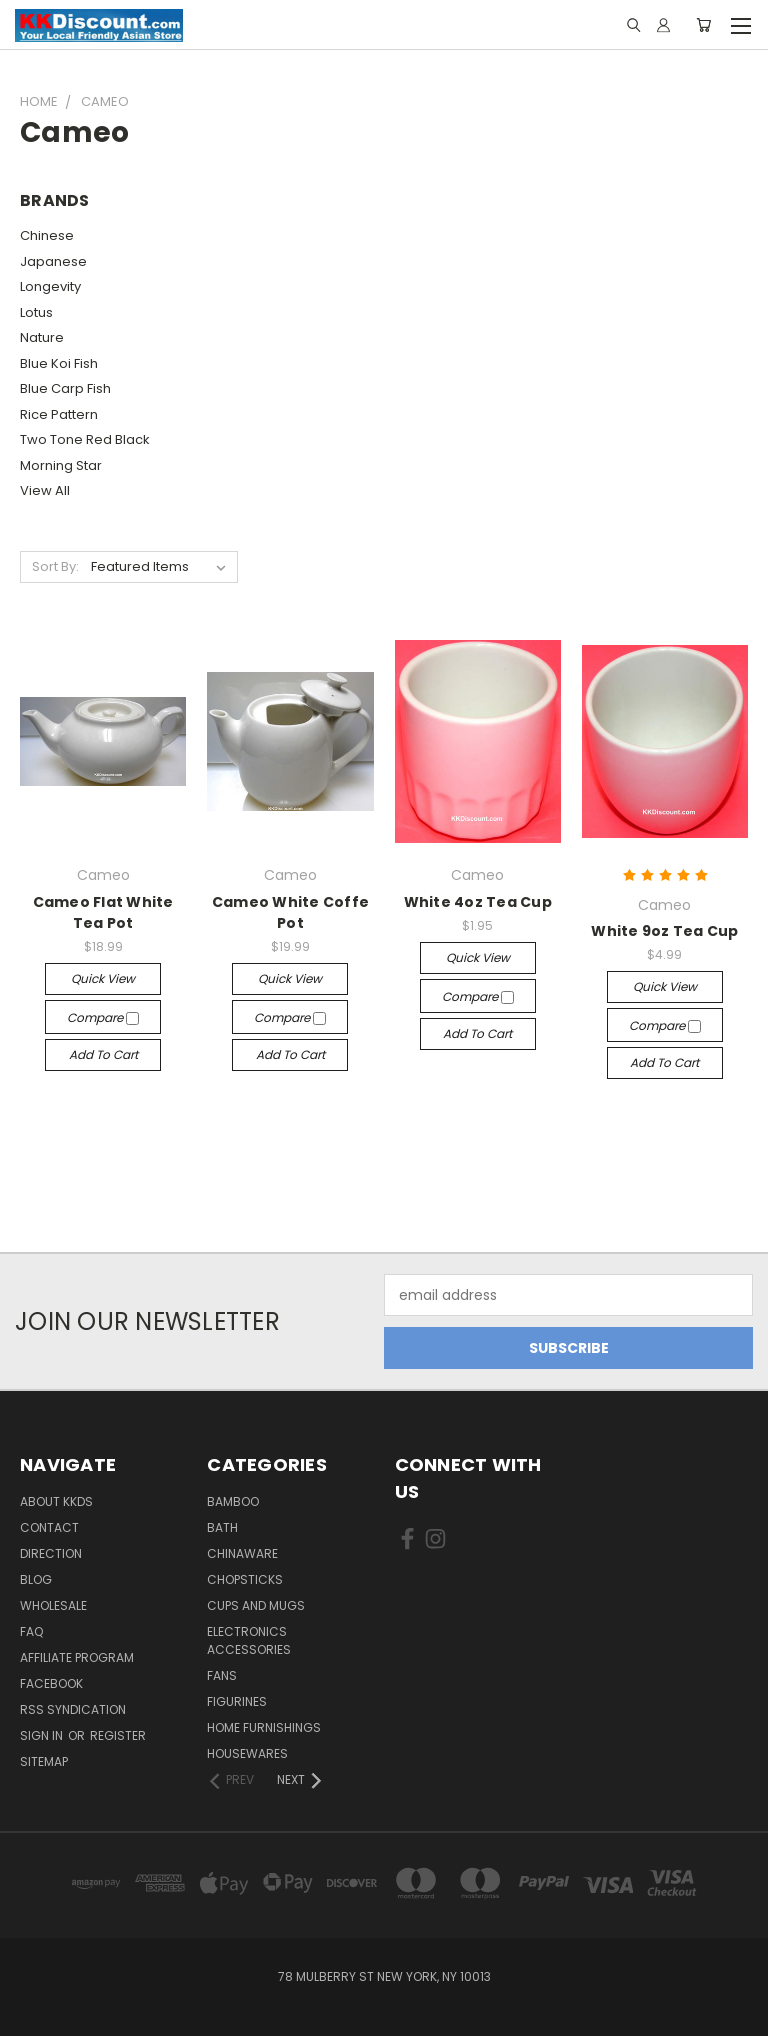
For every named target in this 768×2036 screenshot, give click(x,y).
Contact (49, 1527)
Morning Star (61, 465)
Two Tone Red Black (85, 439)
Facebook (51, 1683)
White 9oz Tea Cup (664, 931)
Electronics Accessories (249, 1640)
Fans (222, 1675)
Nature (42, 337)
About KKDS (56, 1501)
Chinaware (242, 1553)
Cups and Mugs (256, 1605)
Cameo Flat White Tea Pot (103, 912)
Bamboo (233, 1501)
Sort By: (55, 566)
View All (45, 490)
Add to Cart (103, 1054)
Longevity (50, 286)
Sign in (43, 1735)
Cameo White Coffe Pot (290, 912)
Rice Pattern (59, 414)
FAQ (31, 1631)
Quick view (103, 978)
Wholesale (53, 1605)
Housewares (247, 1753)
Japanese (53, 261)
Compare (103, 1017)
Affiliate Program (77, 1657)
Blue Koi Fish (59, 363)
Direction (51, 1553)
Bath (222, 1527)
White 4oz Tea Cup (478, 902)
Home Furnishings (264, 1727)
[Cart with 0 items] (703, 25)
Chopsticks (245, 1579)
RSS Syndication (73, 1709)
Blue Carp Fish (65, 388)
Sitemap (44, 1761)
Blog (36, 1579)
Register (118, 1735)
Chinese (47, 235)
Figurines (237, 1701)
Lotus (36, 312)
